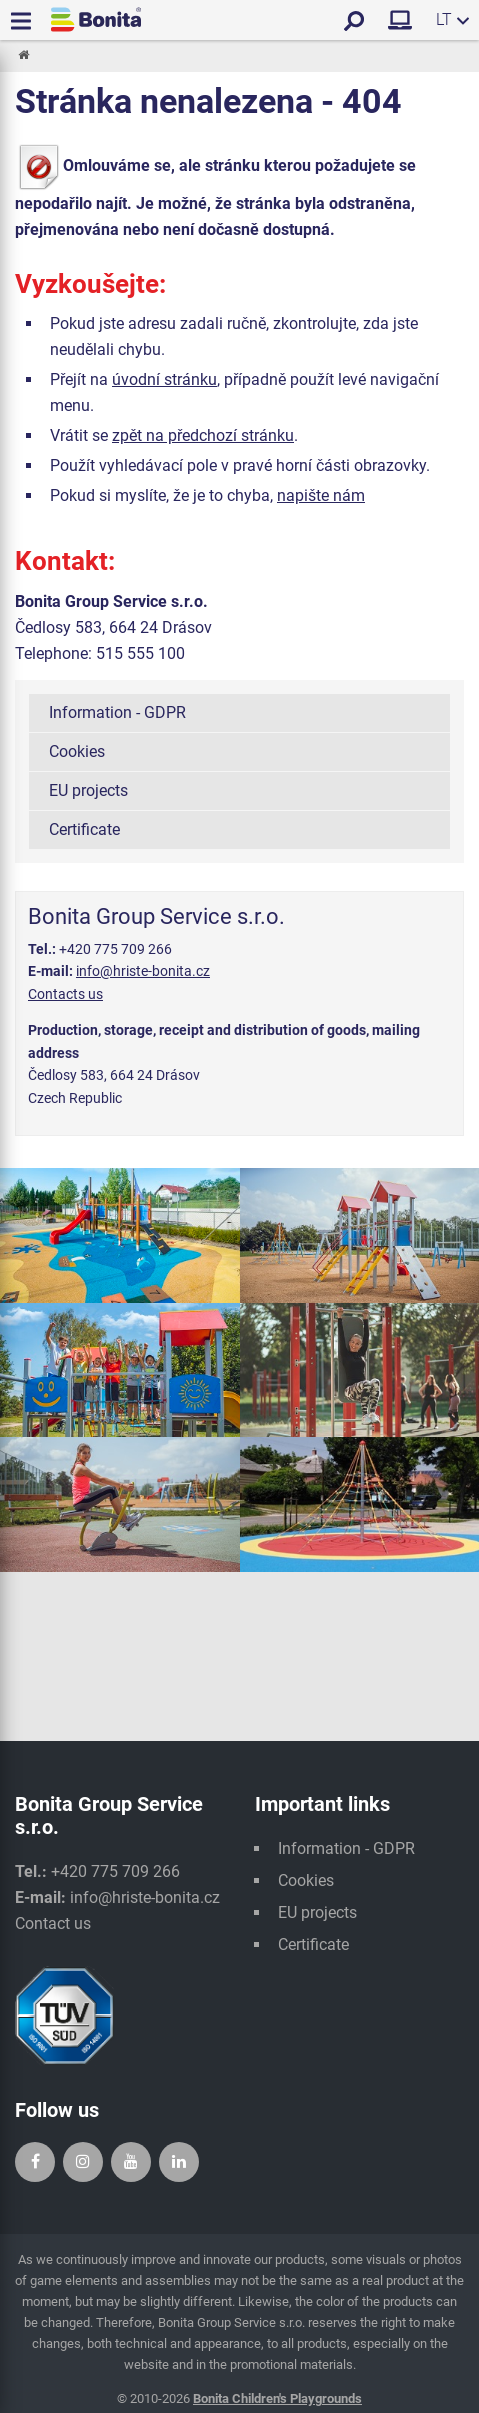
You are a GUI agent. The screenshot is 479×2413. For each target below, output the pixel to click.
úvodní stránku (164, 379)
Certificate (84, 829)
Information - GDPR (117, 712)
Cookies (77, 751)
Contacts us (65, 994)
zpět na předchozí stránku (203, 435)
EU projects (88, 790)
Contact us (53, 1923)
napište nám (321, 495)
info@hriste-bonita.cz (143, 971)
